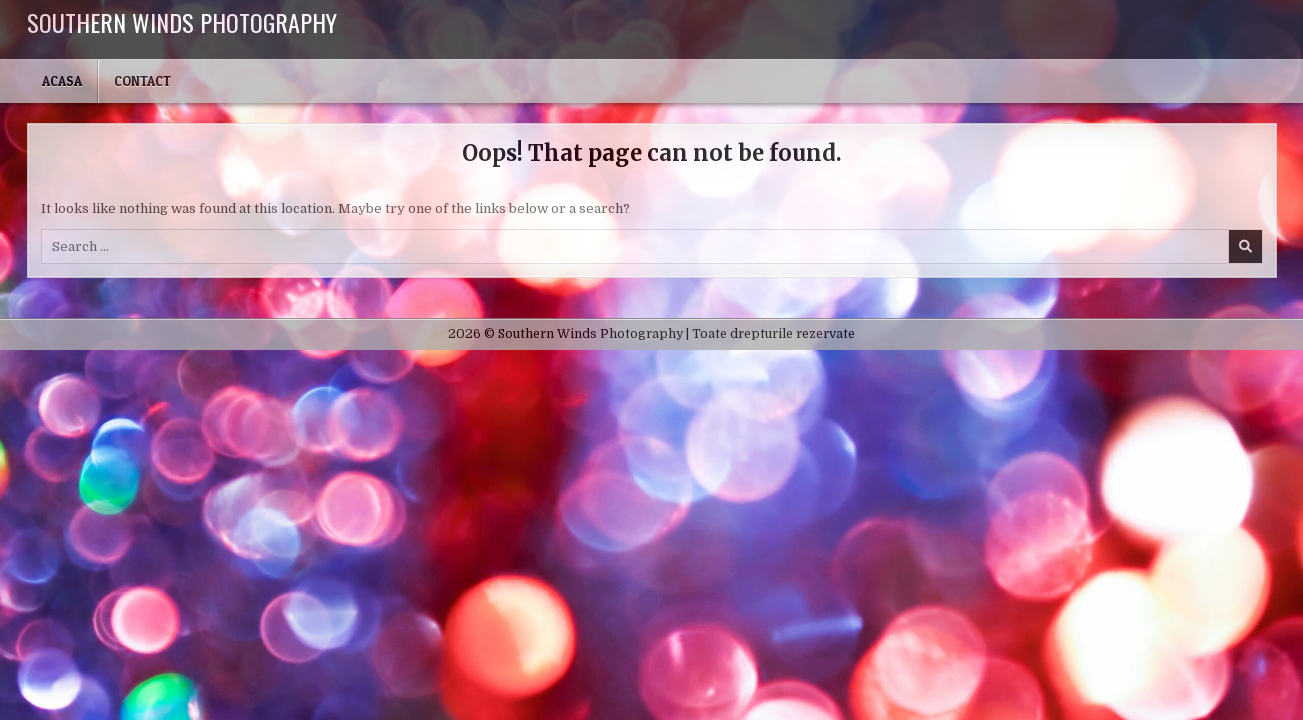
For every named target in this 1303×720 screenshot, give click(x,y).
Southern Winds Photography (182, 22)
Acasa (62, 81)
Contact (142, 81)
